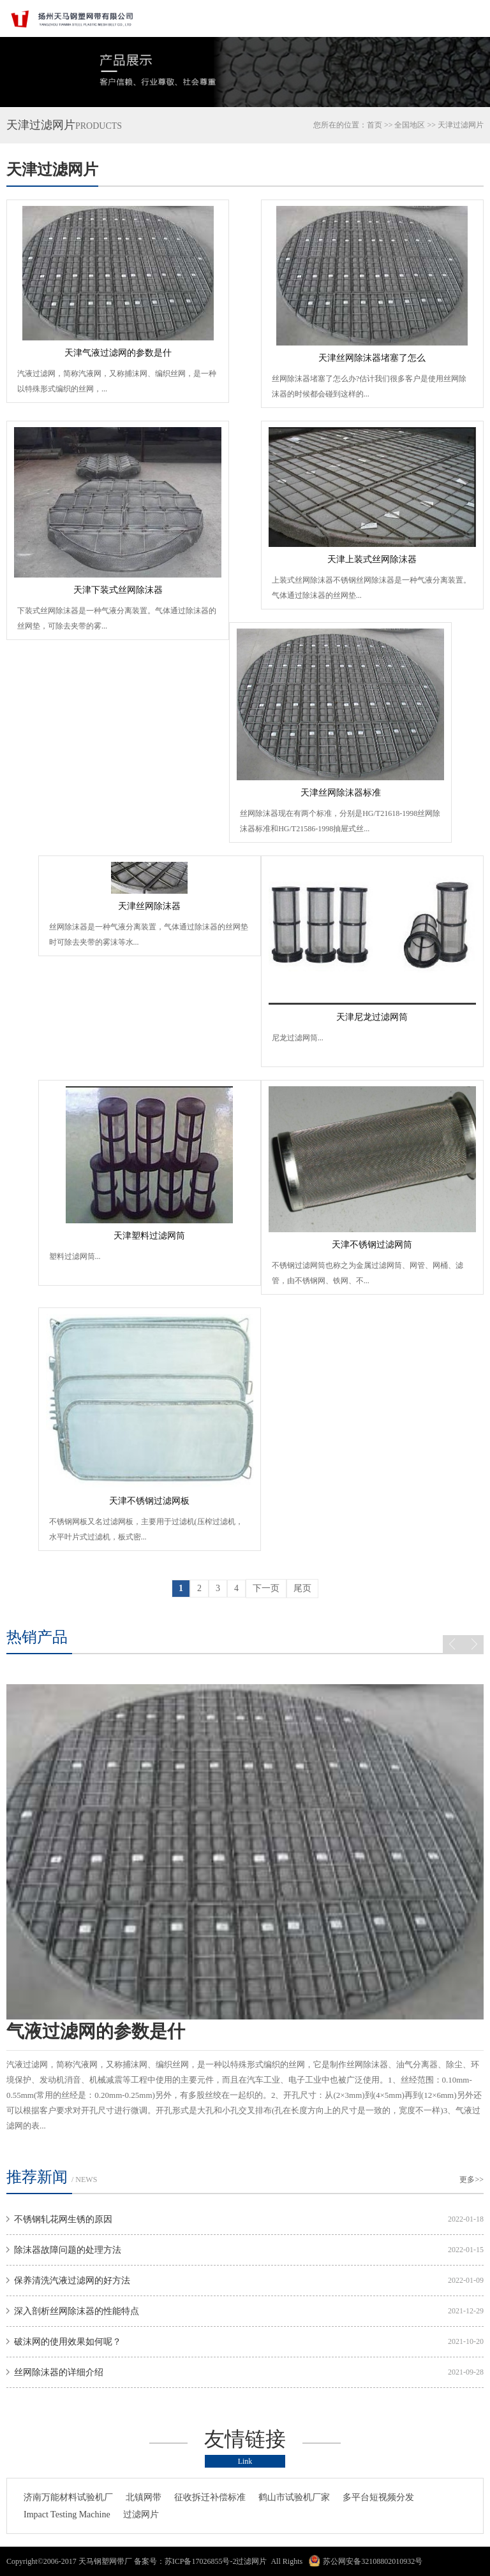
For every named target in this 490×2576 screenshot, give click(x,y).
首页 (374, 124)
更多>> (471, 2179)
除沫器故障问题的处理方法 (67, 2250)
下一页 (266, 1588)
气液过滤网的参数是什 (95, 2031)
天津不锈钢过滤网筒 (372, 1244)
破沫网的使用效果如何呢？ (67, 2342)
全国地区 (409, 124)
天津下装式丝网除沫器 (118, 590)
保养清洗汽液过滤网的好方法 (72, 2280)
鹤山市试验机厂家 (294, 2497)
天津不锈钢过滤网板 (149, 1501)
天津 (445, 124)
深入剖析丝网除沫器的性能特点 (76, 2311)
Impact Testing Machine (67, 2514)
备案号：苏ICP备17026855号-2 (185, 2561)
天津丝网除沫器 (149, 906)
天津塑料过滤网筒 (149, 1236)
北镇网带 (143, 2497)
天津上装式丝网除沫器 (372, 559)
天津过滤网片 (52, 169)
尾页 (302, 1588)
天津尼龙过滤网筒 (372, 1017)
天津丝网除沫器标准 (341, 792)
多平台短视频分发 (378, 2497)
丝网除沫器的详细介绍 (58, 2372)
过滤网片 (141, 2514)
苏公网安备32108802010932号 (372, 2561)
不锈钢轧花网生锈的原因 (63, 2219)
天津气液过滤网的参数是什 (118, 353)
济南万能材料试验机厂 (68, 2497)
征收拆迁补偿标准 (210, 2497)
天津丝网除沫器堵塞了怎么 (372, 358)
